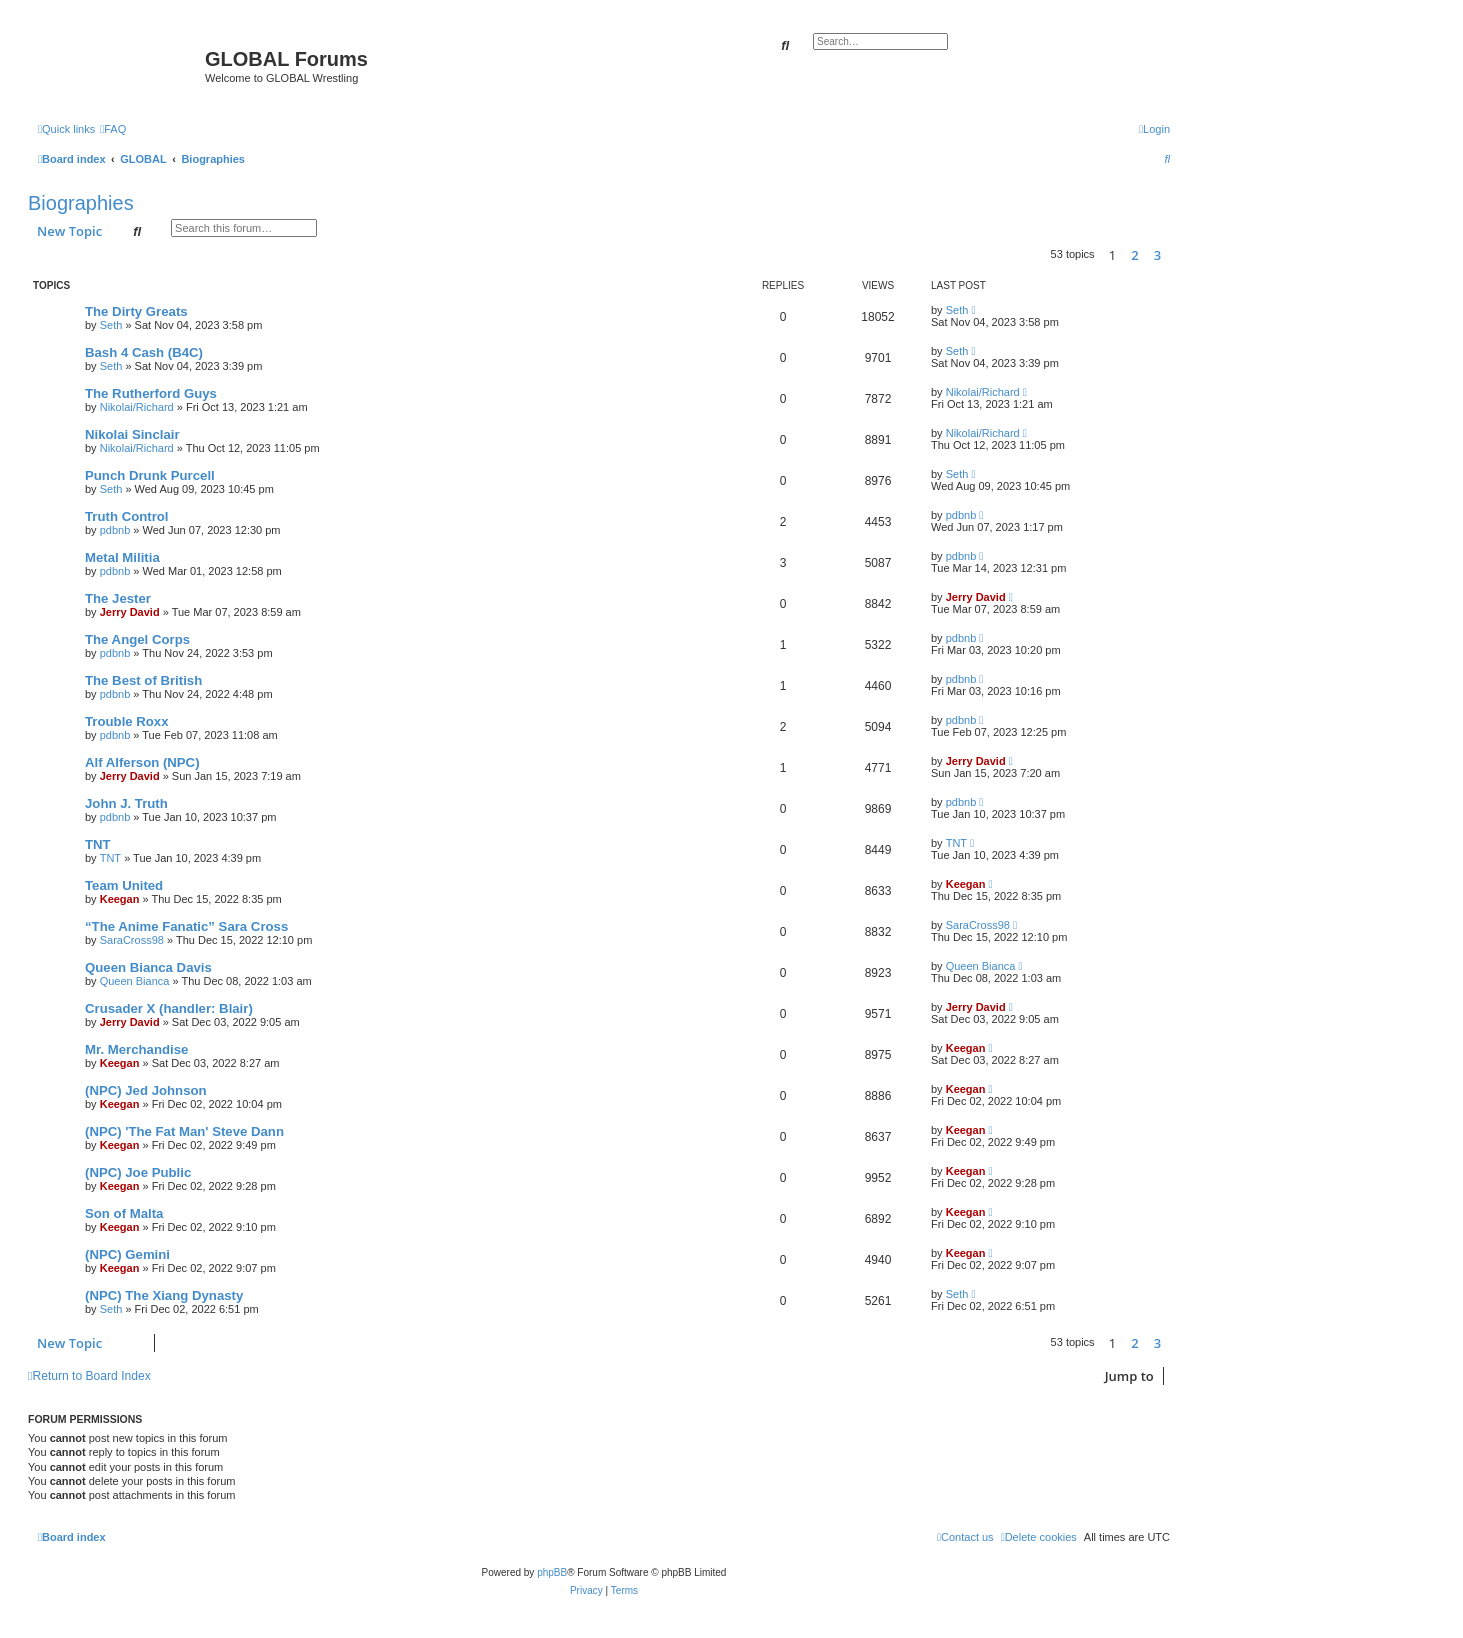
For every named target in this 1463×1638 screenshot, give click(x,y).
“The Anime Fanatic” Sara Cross (186, 926)
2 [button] (1134, 255)
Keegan (120, 899)
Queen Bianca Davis (148, 967)
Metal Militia (122, 557)
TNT (98, 844)
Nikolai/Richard (137, 407)
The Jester (118, 598)
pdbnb (115, 530)
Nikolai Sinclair (132, 434)
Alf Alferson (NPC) (142, 762)
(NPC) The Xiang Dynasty (164, 1295)
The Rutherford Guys (151, 393)
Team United (124, 885)
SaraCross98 (132, 940)
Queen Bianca (135, 981)
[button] (1175, 255)
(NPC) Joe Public (138, 1172)
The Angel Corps (137, 639)
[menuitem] (113, 129)
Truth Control (127, 516)
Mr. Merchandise (136, 1049)
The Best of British (143, 680)
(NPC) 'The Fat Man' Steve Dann (184, 1131)
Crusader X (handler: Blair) (169, 1008)
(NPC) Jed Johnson (146, 1090)
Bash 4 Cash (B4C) (144, 352)
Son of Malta (124, 1213)
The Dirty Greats (136, 311)
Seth (111, 325)
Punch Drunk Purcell (150, 475)
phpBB (552, 1572)
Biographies (81, 203)
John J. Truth (126, 803)
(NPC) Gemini (127, 1254)
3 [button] (1157, 255)
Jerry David (130, 612)
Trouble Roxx (127, 721)
